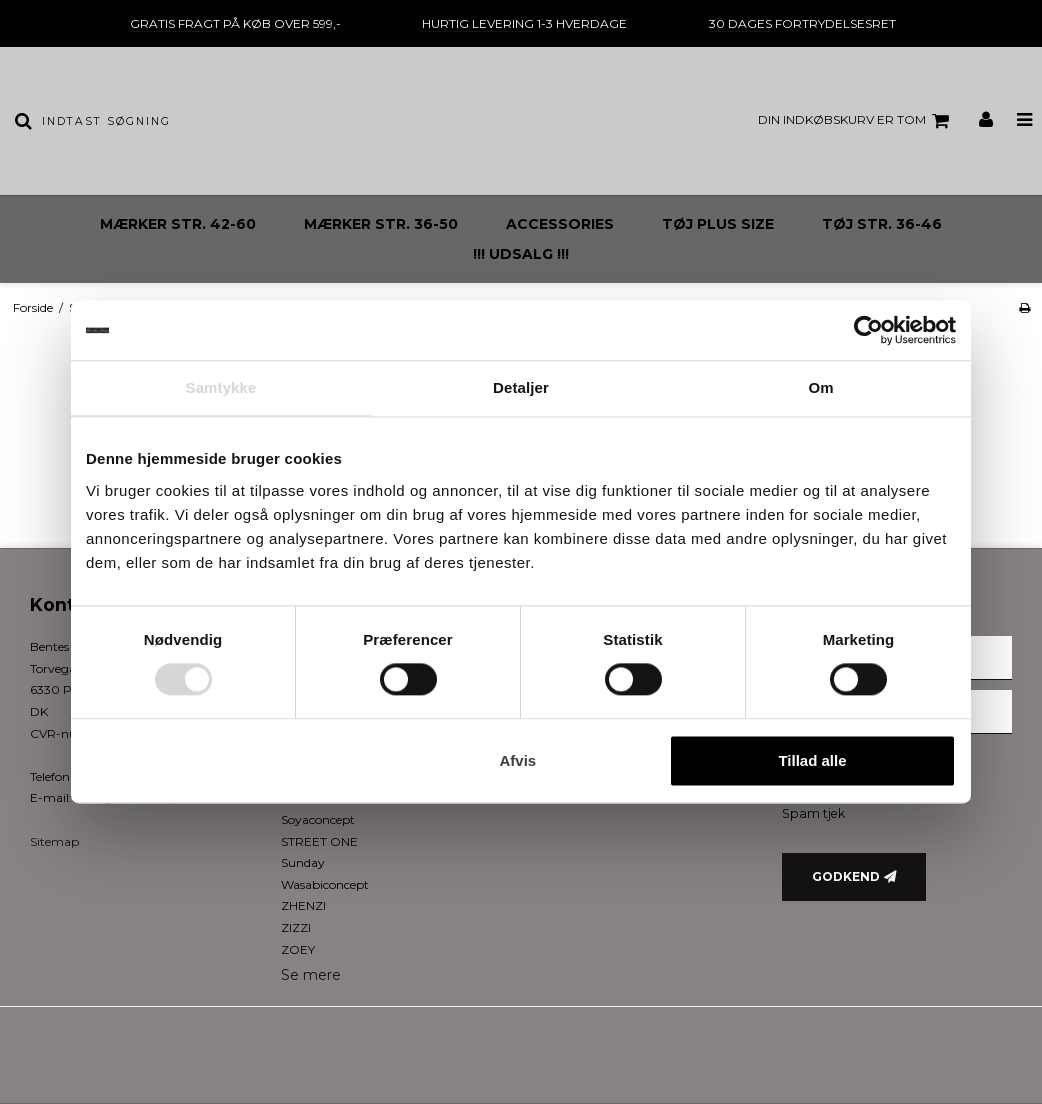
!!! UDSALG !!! (521, 254)
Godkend (846, 876)
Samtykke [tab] (221, 387)
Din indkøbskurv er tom (856, 121)
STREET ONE (319, 841)
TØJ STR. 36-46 (882, 224)
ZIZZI (296, 927)
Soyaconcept (318, 819)
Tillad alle (812, 760)
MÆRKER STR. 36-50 (381, 224)
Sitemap (54, 841)
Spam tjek (813, 813)
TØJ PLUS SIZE (718, 224)
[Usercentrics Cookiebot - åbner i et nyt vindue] (868, 330)
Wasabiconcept (325, 884)
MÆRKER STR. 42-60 (178, 224)
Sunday (303, 862)
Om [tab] (820, 387)
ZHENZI (303, 905)
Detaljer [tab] (521, 387)
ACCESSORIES (560, 224)
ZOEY (298, 949)
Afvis (518, 760)
